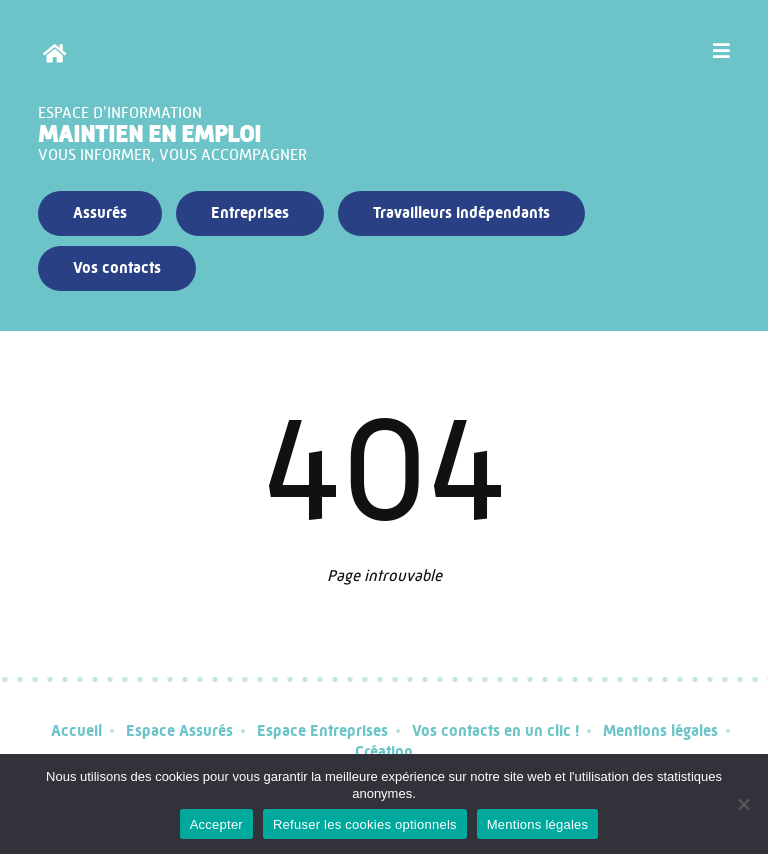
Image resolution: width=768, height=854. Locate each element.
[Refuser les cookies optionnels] (743, 804)
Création (384, 751)
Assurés (100, 212)
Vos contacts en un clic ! (495, 730)
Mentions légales (660, 730)
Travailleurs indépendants (461, 212)
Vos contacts (117, 267)
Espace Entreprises (322, 730)
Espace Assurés (179, 730)
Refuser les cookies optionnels (365, 824)
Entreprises (250, 212)
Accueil (76, 730)
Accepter (216, 824)
